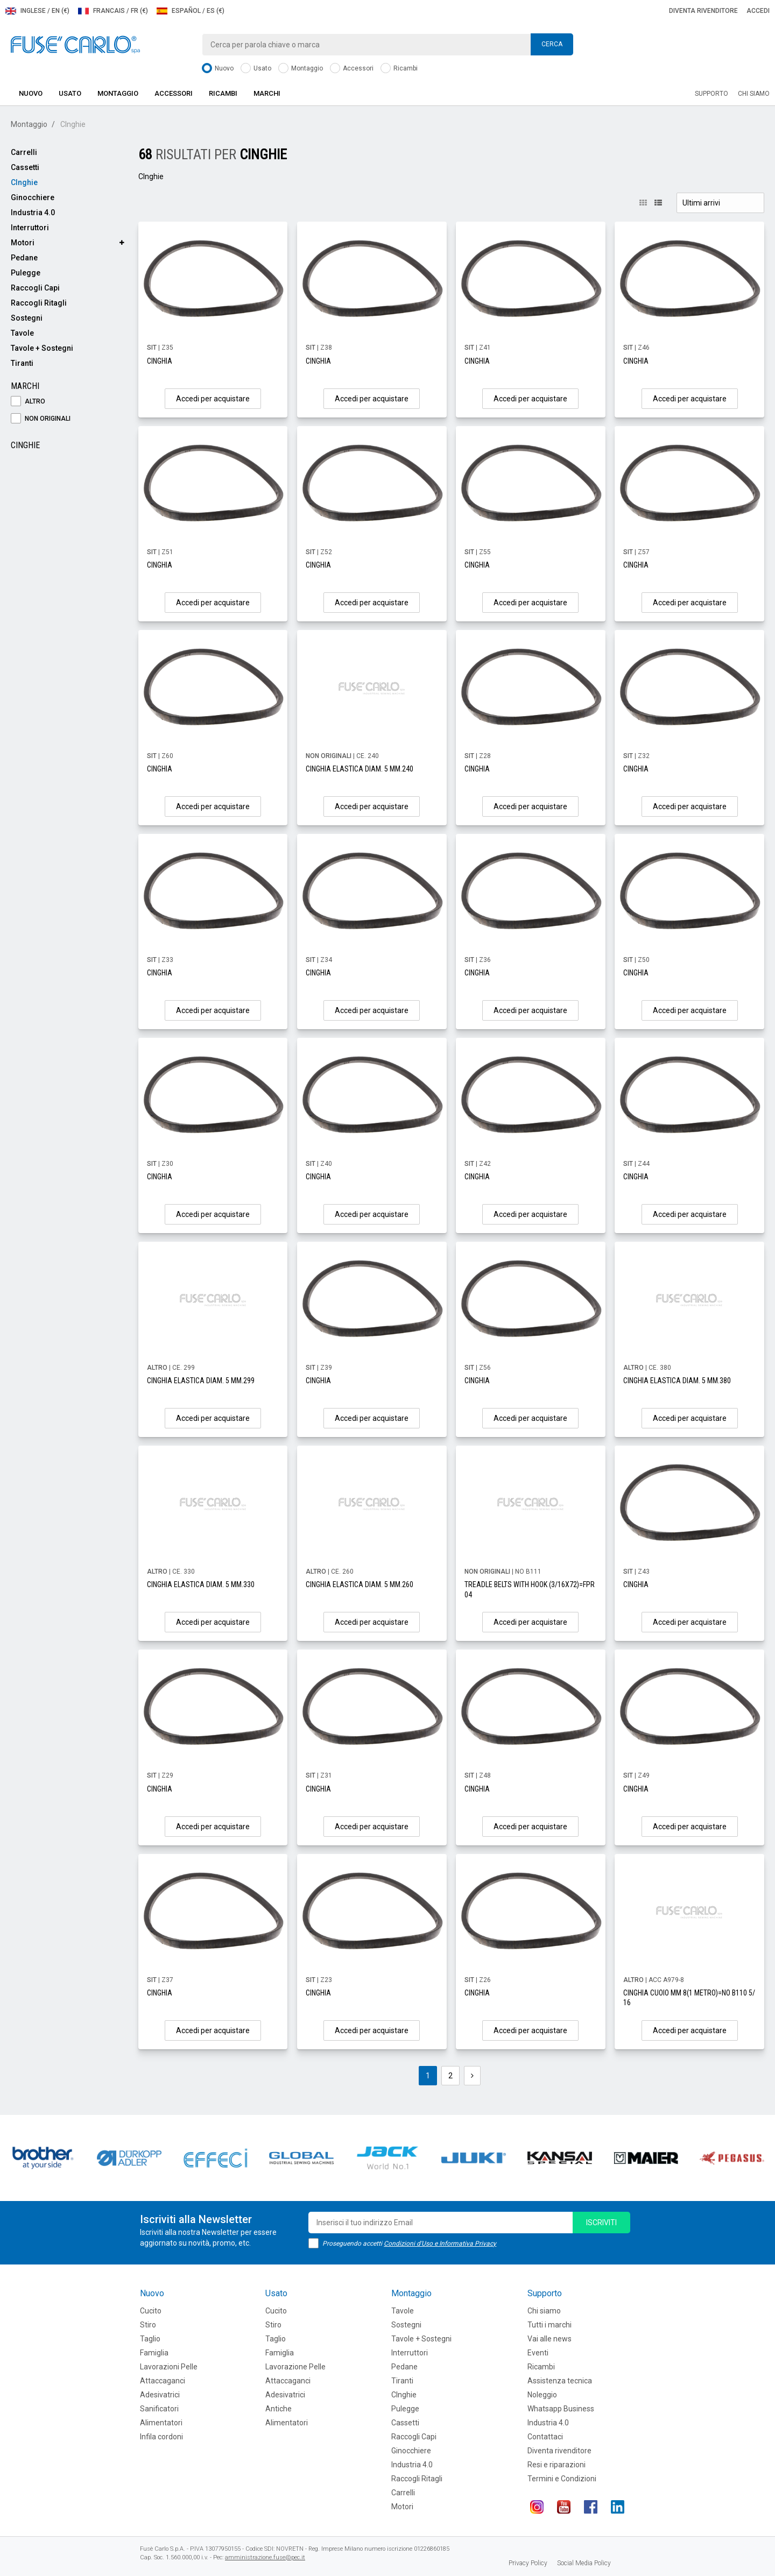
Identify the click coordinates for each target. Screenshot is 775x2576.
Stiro (148, 2324)
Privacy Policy (528, 2563)
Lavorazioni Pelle (169, 2366)
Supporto (711, 93)
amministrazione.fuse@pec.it (265, 2557)
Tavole (22, 333)
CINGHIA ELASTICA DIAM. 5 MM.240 (359, 769)
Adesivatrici (160, 2394)
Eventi (537, 2352)
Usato (256, 68)
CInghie (24, 182)
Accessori (352, 68)
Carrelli (24, 152)
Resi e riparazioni (556, 2464)
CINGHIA (159, 361)
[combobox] (387, 44)
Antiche (278, 2408)
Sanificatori (159, 2408)
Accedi (758, 11)
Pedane (24, 257)
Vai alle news (549, 2338)
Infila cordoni (161, 2436)
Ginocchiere (32, 197)
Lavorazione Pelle (295, 2366)
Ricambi (399, 68)
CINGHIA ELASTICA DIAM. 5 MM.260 (359, 1584)
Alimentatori (161, 2422)
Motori (22, 242)
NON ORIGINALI (41, 418)
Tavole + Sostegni (42, 348)
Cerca (551, 44)
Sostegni (27, 318)
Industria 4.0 (33, 212)
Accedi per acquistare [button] (213, 398)
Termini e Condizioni (561, 2478)
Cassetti (25, 167)
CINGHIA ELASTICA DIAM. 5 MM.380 (677, 1380)
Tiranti (22, 363)
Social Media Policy (584, 2563)
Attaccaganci (162, 2380)
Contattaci (545, 2436)
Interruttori (30, 227)
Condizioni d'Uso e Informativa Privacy (440, 2243)
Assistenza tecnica (559, 2380)
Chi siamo (754, 93)
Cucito (150, 2310)
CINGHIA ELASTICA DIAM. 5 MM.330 (201, 1584)
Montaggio (300, 68)
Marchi (266, 93)
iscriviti (601, 2222)
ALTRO (28, 401)
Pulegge (25, 272)
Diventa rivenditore (703, 11)
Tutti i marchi (549, 2324)
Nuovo (218, 68)
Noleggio (542, 2394)
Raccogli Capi (35, 288)
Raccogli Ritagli (39, 303)
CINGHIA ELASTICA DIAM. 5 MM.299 (201, 1380)
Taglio (150, 2338)
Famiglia (154, 2352)
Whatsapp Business (560, 2408)
